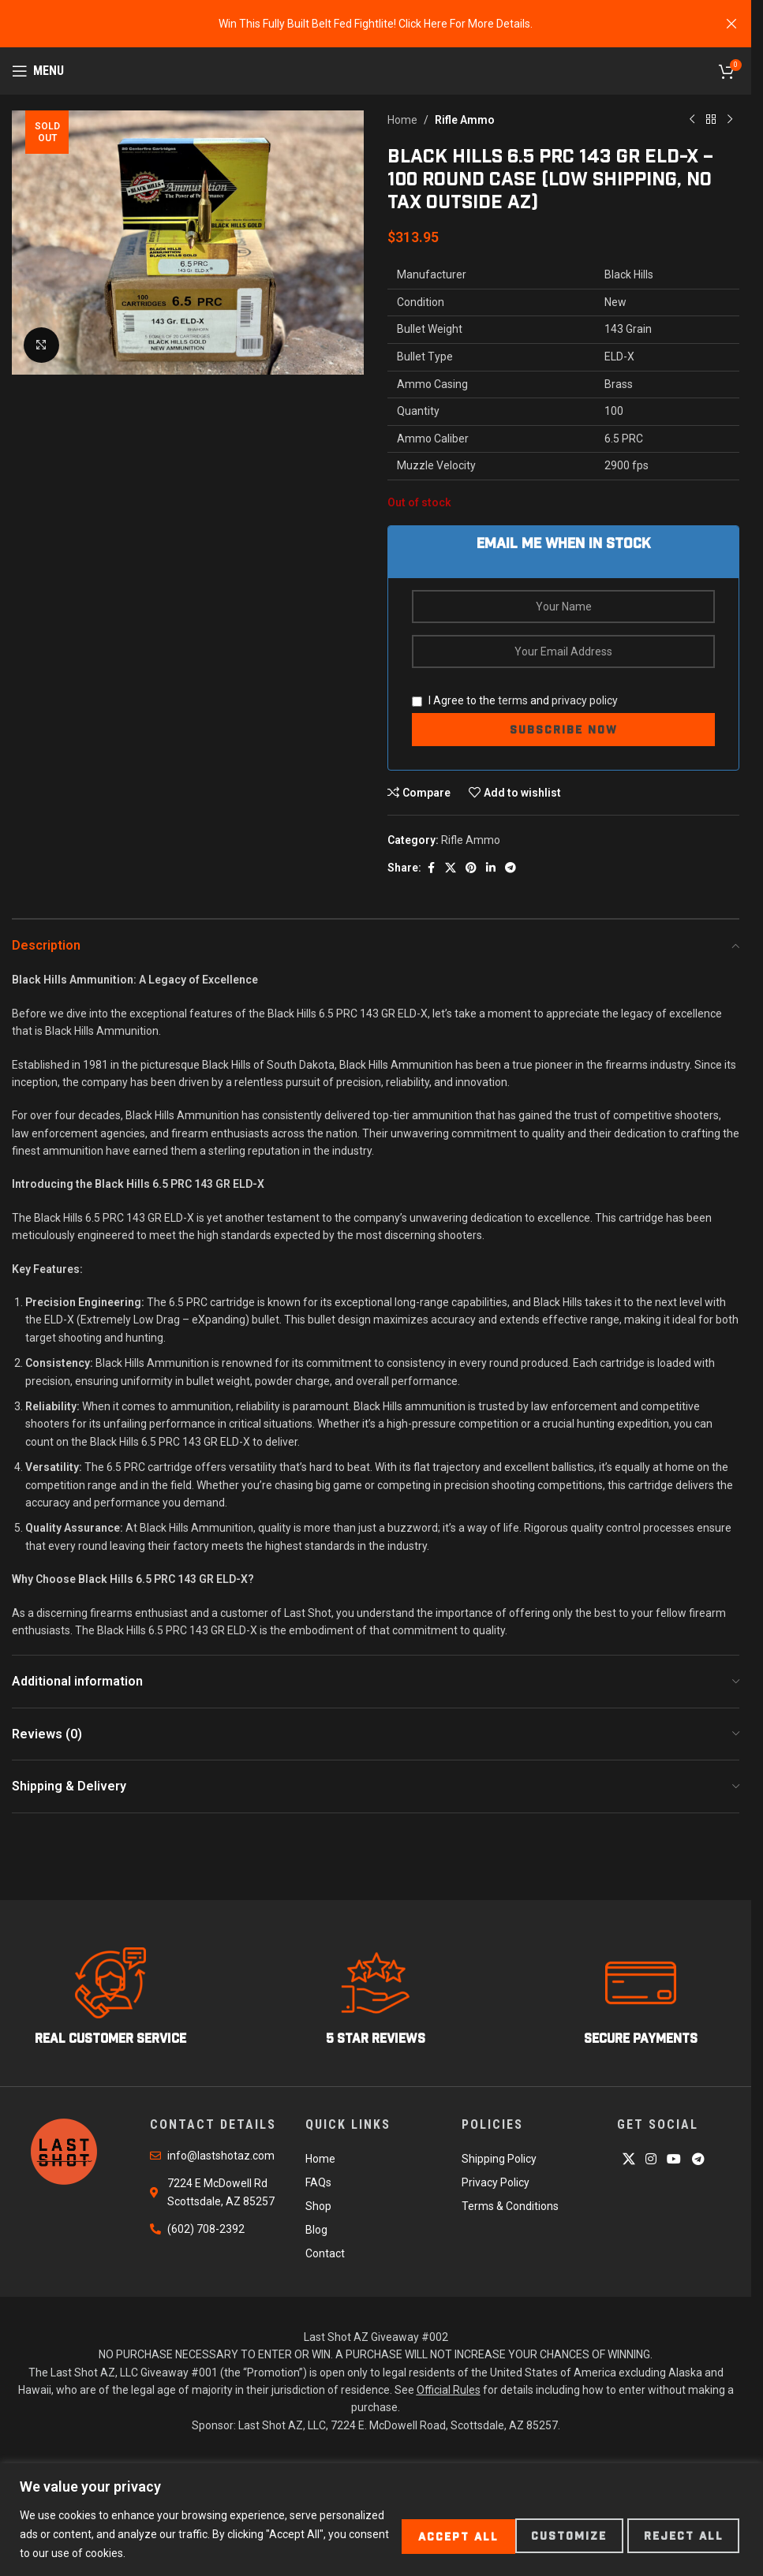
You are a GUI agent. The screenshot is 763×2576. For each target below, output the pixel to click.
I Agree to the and (515, 700)
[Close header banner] (731, 23)
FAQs (318, 2182)
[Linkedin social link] (490, 868)
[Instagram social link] (650, 2159)
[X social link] (450, 868)
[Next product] (729, 119)
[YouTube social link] (674, 2159)
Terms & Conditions (510, 2206)
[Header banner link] (375, 23)
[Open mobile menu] (38, 71)
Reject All (548, 2534)
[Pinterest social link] (471, 868)
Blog (316, 2229)
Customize (418, 2534)
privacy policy (585, 700)
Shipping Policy (499, 2158)
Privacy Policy (495, 2182)
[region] (381, 2519)
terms (513, 700)
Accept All (680, 2534)
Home (402, 120)
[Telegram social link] (510, 868)
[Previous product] (692, 119)
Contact (325, 2253)
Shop (318, 2206)
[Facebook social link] (430, 868)
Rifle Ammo (465, 120)
